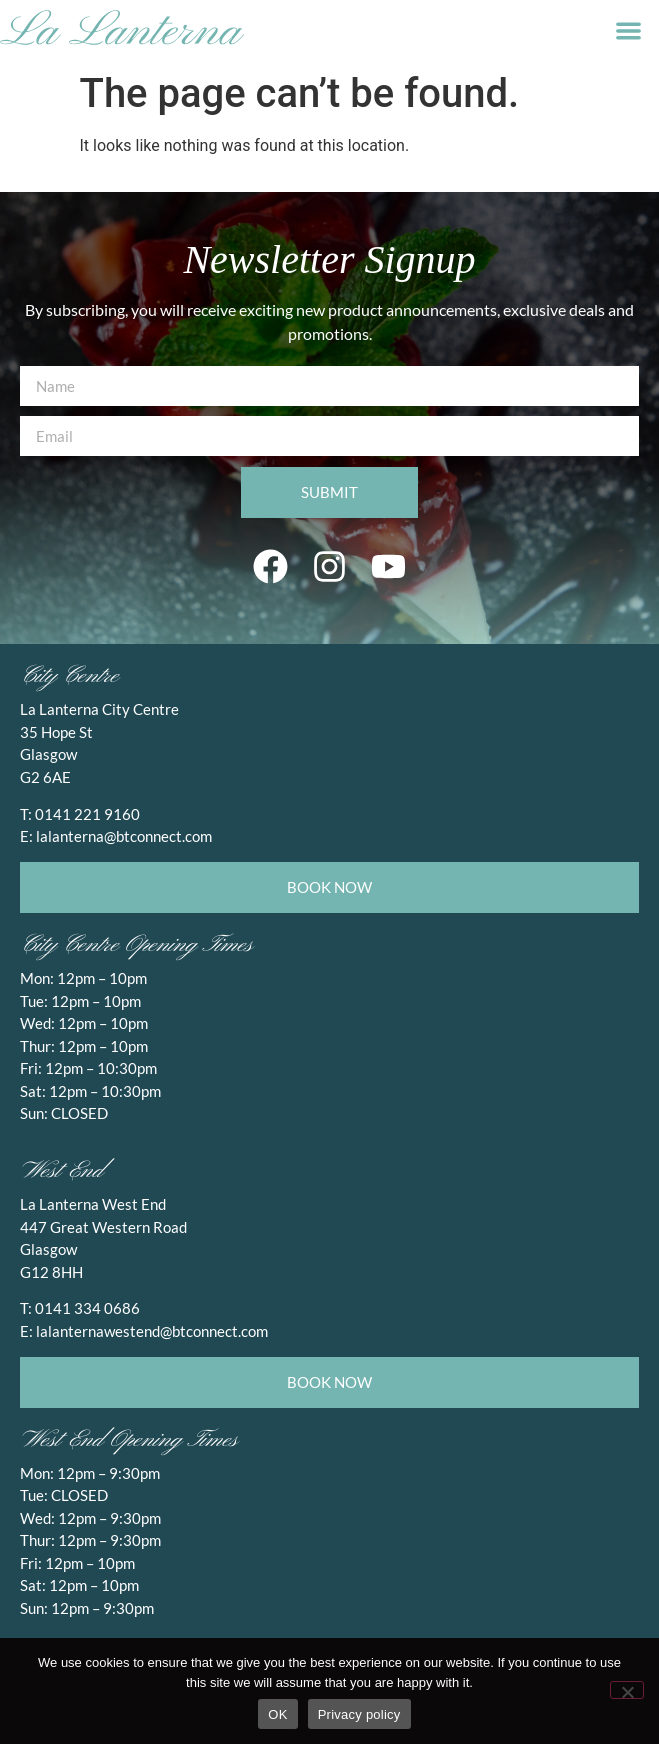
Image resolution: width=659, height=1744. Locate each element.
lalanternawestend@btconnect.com (152, 1331)
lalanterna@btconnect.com (124, 836)
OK (277, 1714)
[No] (627, 1690)
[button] (628, 30)
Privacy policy (359, 1714)
